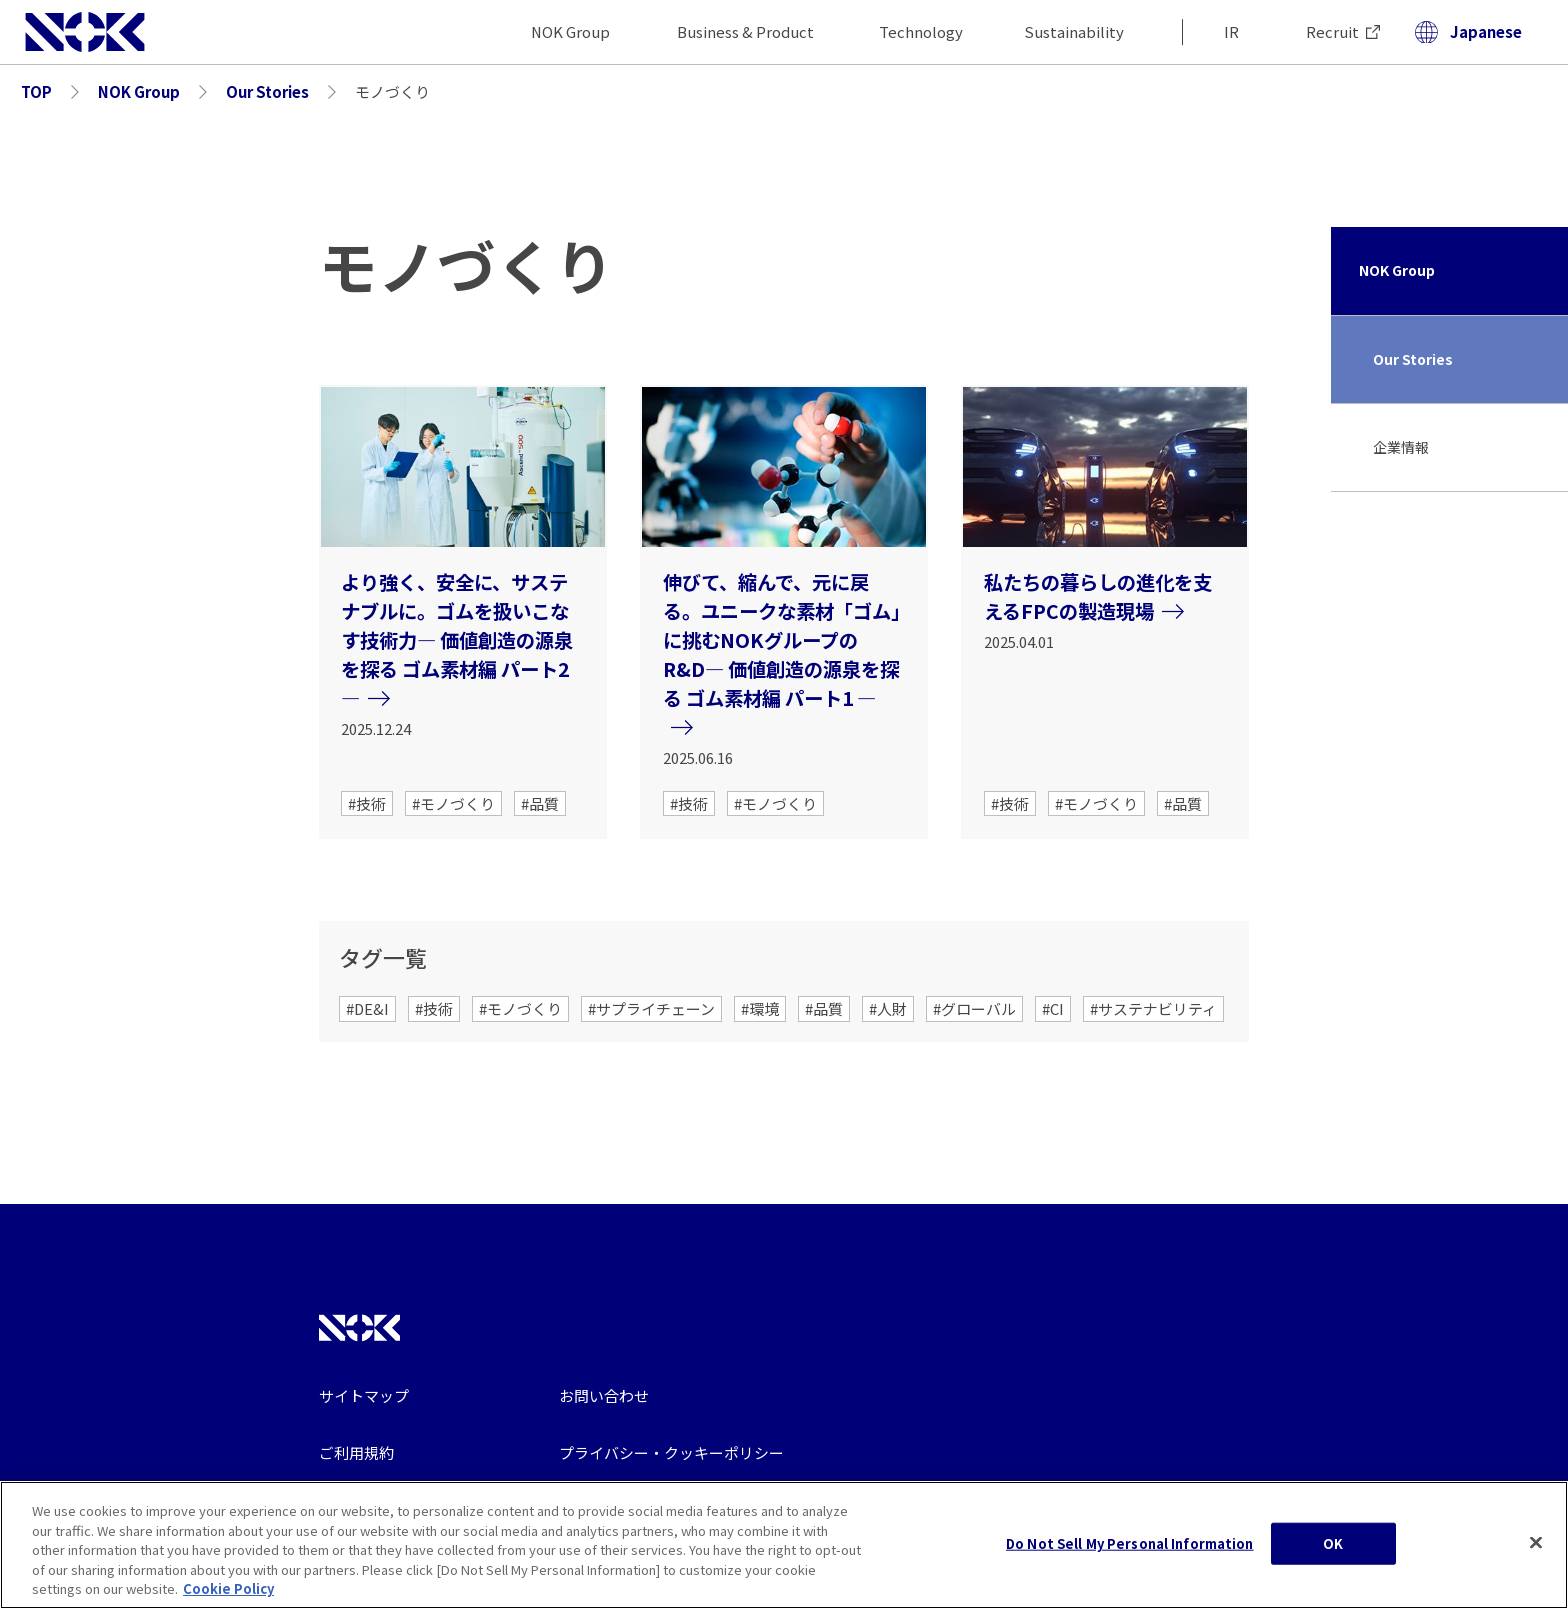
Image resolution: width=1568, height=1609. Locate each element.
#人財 (888, 1008)
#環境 (760, 1008)
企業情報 (1401, 447)
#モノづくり (453, 803)
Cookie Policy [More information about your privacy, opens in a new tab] (228, 1598)
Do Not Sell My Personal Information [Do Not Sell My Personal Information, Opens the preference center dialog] (1130, 1552)
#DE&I (367, 1008)
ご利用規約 (356, 1452)
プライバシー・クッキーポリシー (671, 1452)
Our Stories (1413, 359)
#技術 (367, 803)
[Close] (1536, 1552)
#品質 (540, 803)
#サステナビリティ (1153, 1008)
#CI (1053, 1008)
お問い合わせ (604, 1395)
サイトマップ (364, 1395)
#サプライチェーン (651, 1008)
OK (1333, 1552)
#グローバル (974, 1008)
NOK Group (1397, 270)
